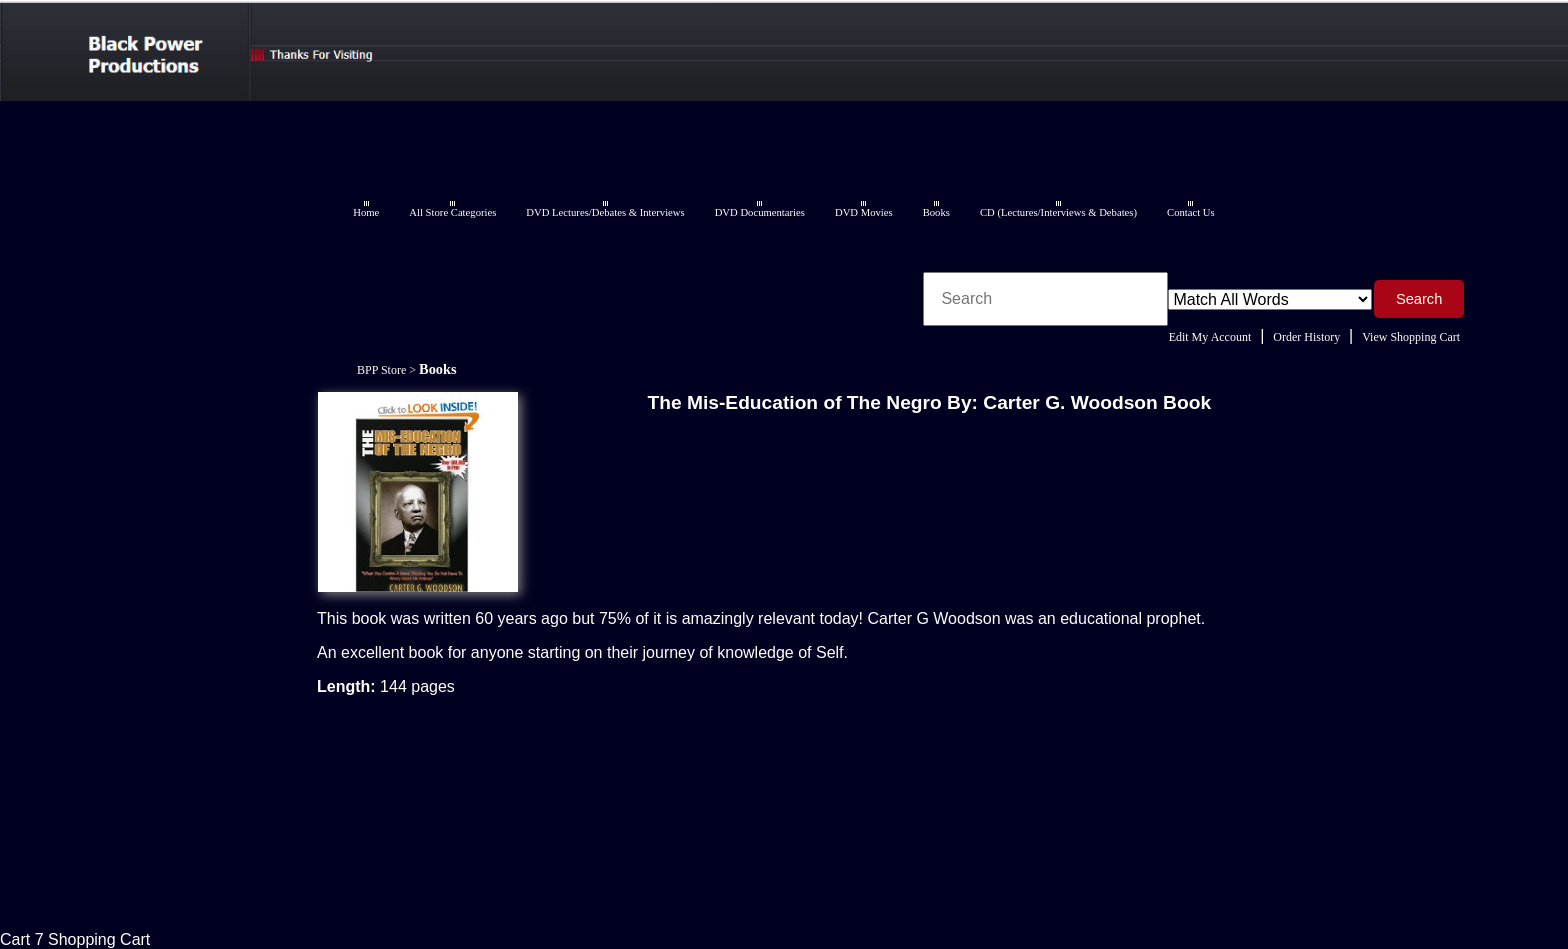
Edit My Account (1210, 337)
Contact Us (1191, 212)
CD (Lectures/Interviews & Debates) (1058, 212)
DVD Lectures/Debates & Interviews (605, 212)
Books (936, 212)
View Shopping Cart (1411, 337)
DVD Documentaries (760, 212)
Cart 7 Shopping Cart (75, 939)
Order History (1306, 337)
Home (366, 212)
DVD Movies (864, 212)
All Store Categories (452, 212)
